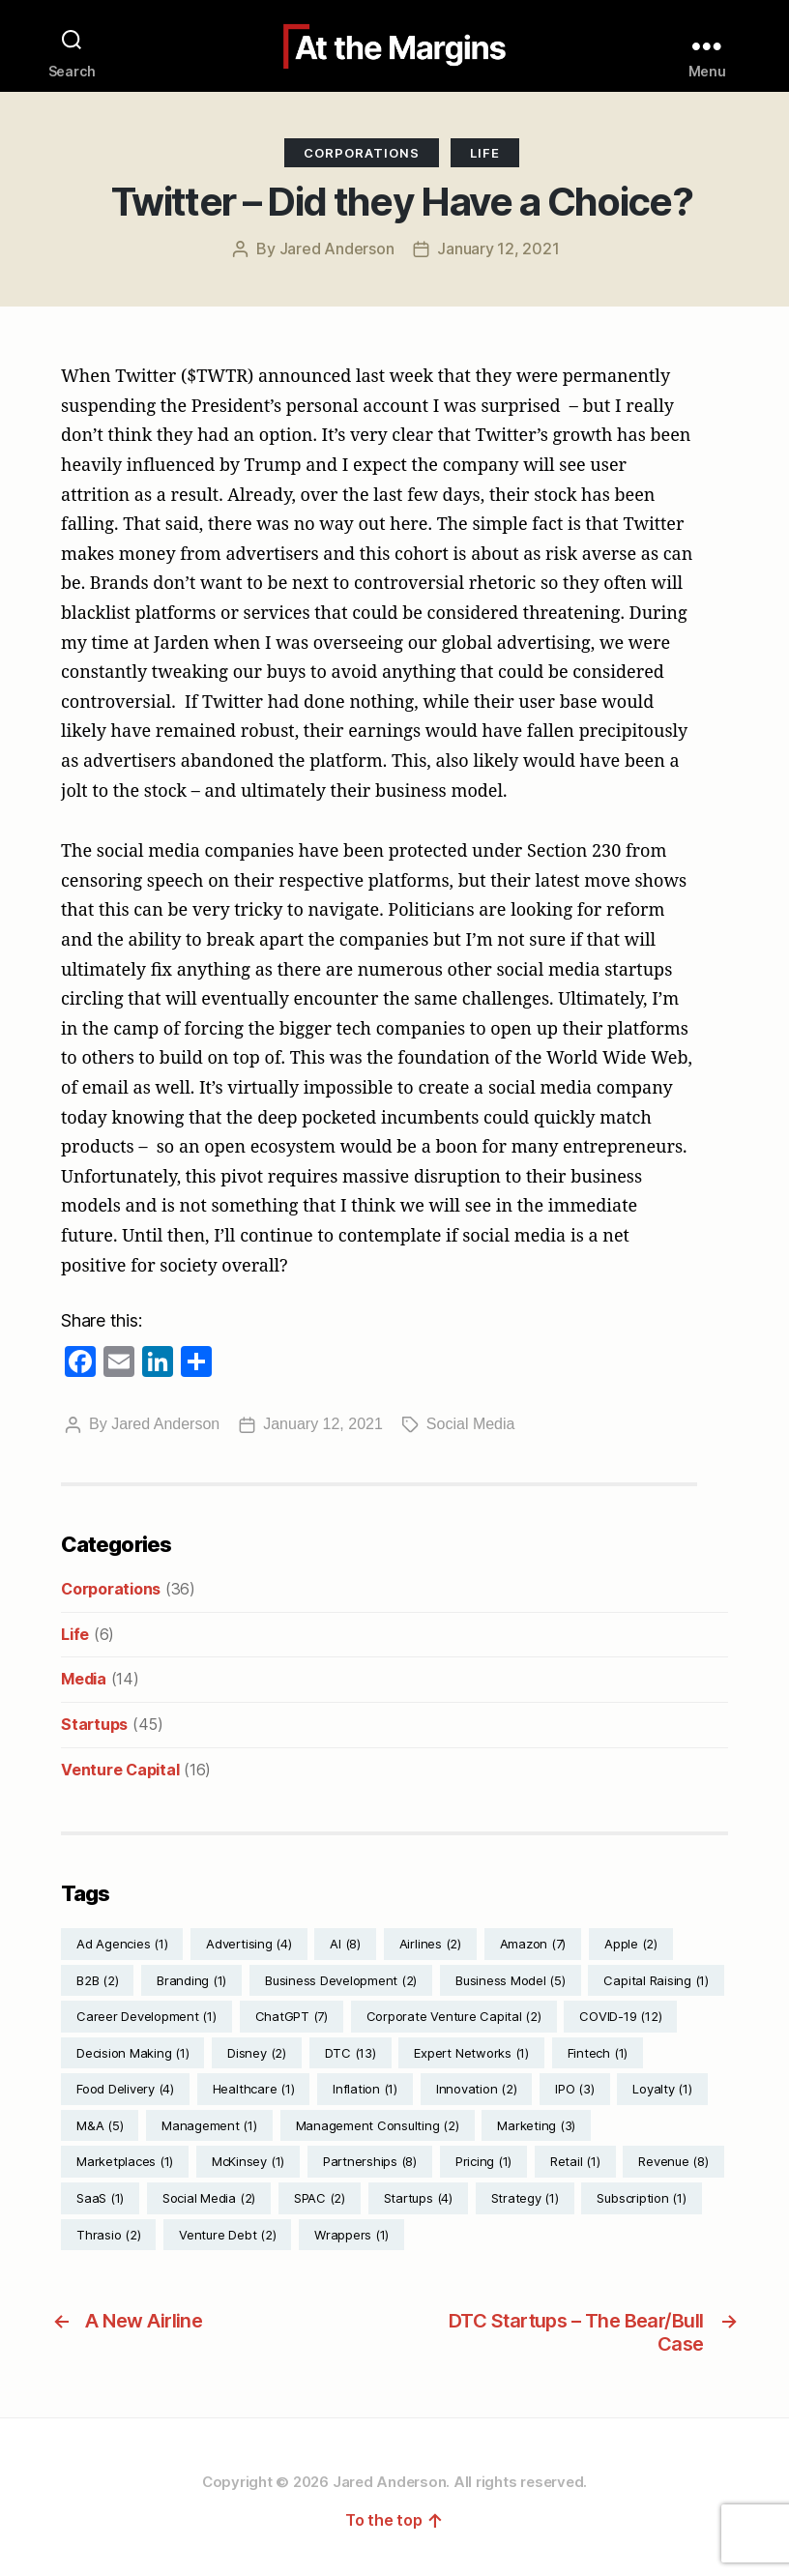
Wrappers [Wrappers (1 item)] (351, 2234)
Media (83, 1678)
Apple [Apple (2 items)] (631, 1943)
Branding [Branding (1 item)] (191, 1980)
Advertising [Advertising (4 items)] (248, 1943)
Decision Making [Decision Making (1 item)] (132, 2053)
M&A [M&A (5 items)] (99, 2125)
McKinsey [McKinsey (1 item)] (248, 2161)
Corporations (362, 153)
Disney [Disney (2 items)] (256, 2053)
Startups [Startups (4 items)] (418, 2198)
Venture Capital (120, 1769)
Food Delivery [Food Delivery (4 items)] (125, 2088)
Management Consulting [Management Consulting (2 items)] (377, 2125)
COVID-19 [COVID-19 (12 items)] (620, 2016)
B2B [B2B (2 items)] (97, 1980)
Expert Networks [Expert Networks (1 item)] (471, 2053)
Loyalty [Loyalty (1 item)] (661, 2088)
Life (485, 153)
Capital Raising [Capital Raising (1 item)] (655, 1980)
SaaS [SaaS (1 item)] (100, 2198)
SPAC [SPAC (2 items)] (319, 2198)
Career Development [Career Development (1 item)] (146, 2016)
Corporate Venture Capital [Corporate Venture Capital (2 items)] (453, 2016)
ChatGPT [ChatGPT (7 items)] (291, 2016)
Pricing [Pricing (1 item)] (483, 2161)
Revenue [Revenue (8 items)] (673, 2161)
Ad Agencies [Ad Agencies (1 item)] (121, 1943)
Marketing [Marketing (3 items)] (536, 2125)
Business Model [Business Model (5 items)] (510, 1980)
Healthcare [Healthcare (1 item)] (254, 2088)
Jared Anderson (336, 248)
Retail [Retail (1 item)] (575, 2161)
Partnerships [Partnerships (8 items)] (370, 2161)
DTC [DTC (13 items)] (350, 2053)
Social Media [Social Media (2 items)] (208, 2198)
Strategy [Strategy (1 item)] (525, 2198)
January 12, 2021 (498, 248)
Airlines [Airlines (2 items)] (430, 1943)
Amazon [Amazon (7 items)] (533, 1943)
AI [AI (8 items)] (345, 1943)
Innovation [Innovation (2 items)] (476, 2088)
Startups (94, 1724)
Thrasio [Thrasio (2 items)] (108, 2234)
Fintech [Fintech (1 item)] (598, 2053)
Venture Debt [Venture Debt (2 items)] (227, 2234)
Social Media (470, 1424)
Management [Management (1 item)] (209, 2125)
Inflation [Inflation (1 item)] (365, 2088)
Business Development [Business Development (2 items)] (341, 1980)
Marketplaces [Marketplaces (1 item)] (124, 2161)
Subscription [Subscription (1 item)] (641, 2198)
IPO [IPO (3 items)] (574, 2088)
